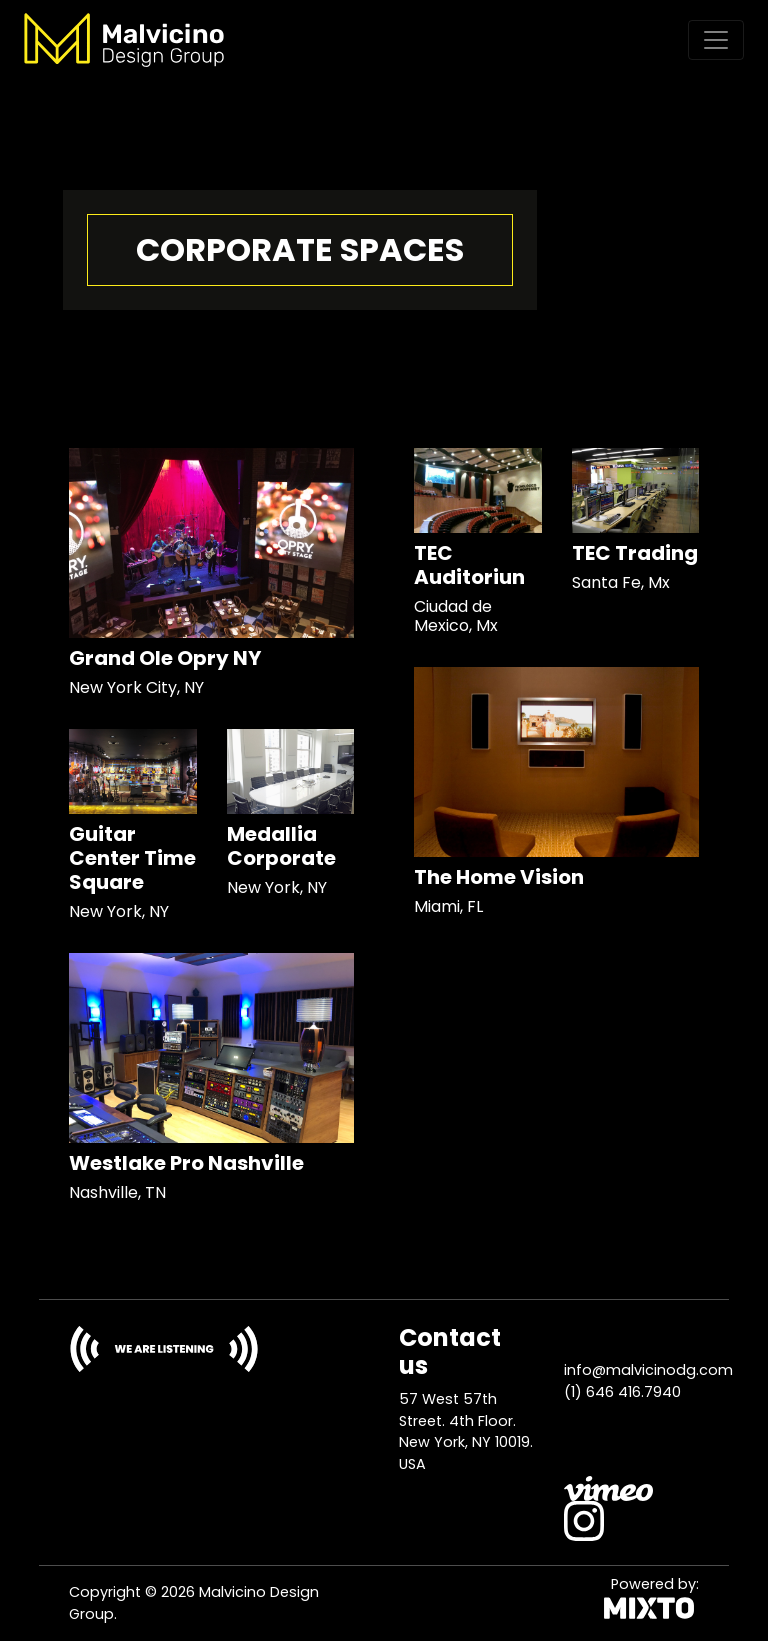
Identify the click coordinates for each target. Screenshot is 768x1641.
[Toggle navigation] (716, 40)
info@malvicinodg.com (648, 1370)
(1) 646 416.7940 (622, 1392)
